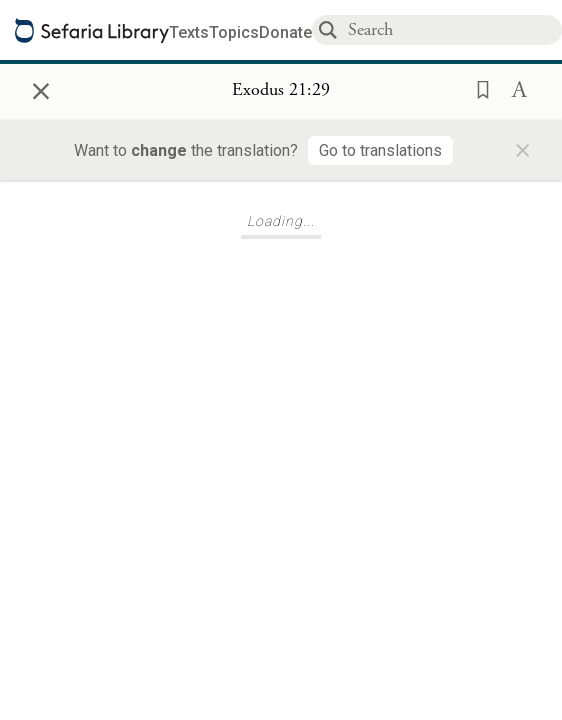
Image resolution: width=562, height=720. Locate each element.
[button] (477, 88)
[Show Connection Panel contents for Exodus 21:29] (281, 91)
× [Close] (41, 88)
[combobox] (454, 29)
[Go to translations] (380, 150)
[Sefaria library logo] (92, 30)
